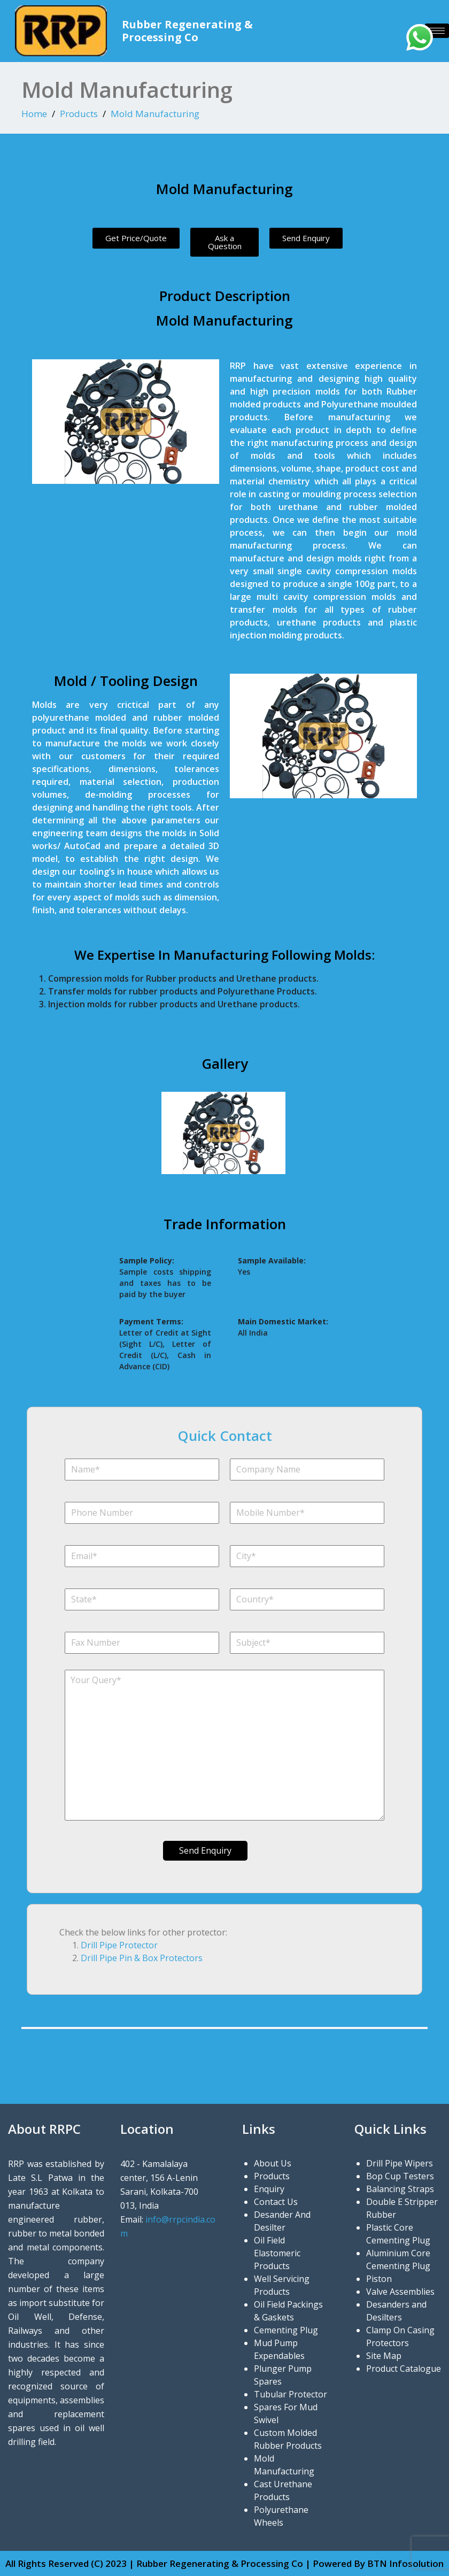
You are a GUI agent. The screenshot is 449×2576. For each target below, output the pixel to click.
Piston (379, 2279)
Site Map (383, 2356)
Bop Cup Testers (400, 2176)
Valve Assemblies (400, 2291)
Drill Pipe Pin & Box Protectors (142, 1958)
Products (79, 113)
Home (34, 113)
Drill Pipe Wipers (399, 2163)
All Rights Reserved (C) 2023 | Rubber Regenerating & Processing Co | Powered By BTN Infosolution (224, 2563)
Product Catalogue (403, 2368)
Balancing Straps (400, 2189)
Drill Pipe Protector (119, 1945)
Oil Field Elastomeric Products (277, 2253)
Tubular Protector (290, 2394)
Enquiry (269, 2189)
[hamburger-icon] (437, 31)
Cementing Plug (286, 2330)
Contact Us (276, 2202)
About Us (272, 2163)
